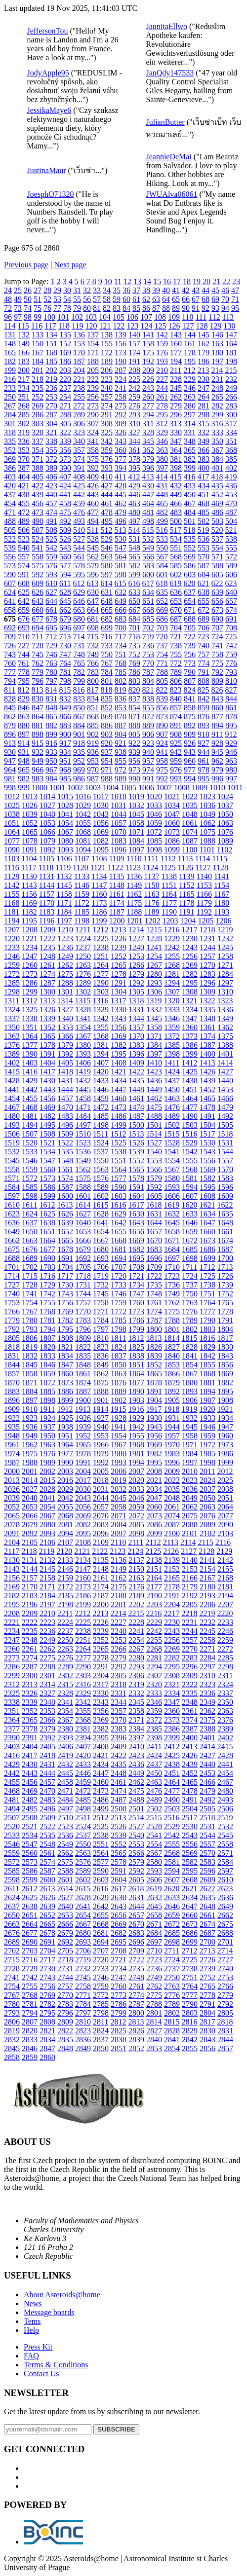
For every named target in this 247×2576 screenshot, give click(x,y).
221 (79, 379)
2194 (225, 1595)
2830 (207, 2030)
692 (10, 628)
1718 (83, 1276)
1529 (190, 1143)
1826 (154, 1347)
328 (148, 432)
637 (190, 592)
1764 (207, 1302)
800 (93, 681)
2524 (83, 1826)
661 (51, 610)
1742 (47, 1293)
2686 (190, 1933)
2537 (83, 1835)
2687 (207, 1933)
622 (217, 583)
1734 (136, 1285)
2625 (30, 1897)
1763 (190, 1302)
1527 (154, 1143)
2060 (154, 1507)
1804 (225, 1329)
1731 (83, 1285)
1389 (12, 1054)
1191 (186, 912)
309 (120, 423)
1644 (154, 1222)
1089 (225, 841)
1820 (47, 1347)
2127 (189, 1551)
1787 (154, 1320)
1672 (190, 1240)
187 (79, 361)
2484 (65, 1800)
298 (203, 414)
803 (134, 681)
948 (24, 761)
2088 (190, 1524)
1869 (225, 1373)
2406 (65, 1746)
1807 (47, 1338)
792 (217, 672)
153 (79, 343)
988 (107, 778)
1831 (12, 1356)
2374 (190, 1720)
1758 (101, 1302)
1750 (190, 1293)
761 (24, 663)
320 (37, 432)
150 (37, 343)
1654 (101, 1231)
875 (190, 716)
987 (93, 778)
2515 (154, 1817)
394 (120, 468)
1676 (30, 1249)
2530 (190, 1826)
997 (231, 778)
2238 (83, 1631)
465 (162, 503)
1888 (101, 1391)
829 (24, 699)
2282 (172, 1658)
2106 (47, 1542)
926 (190, 743)
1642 (118, 1222)
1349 (225, 1018)
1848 (83, 1365)
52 (47, 299)
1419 (83, 1071)
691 (231, 619)
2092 (30, 1533)
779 (37, 672)
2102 (207, 1533)
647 (93, 601)
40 (166, 290)
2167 (207, 1578)
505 (10, 530)
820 (134, 690)
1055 (83, 823)
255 (79, 397)
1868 (207, 1373)
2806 (12, 2022)
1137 (151, 876)
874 (176, 716)
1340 (65, 1018)
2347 (172, 1702)
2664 (30, 1924)
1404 (47, 1063)
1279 (136, 974)
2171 (47, 1586)
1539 (136, 1151)
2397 (136, 1737)
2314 (47, 1684)
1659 (190, 1231)
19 (197, 281)
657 (231, 601)
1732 (101, 1285)
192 (148, 361)
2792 (225, 2004)
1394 (101, 1054)
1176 (151, 903)
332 (203, 432)
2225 (83, 1622)
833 (79, 699)
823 (175, 690)
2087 (172, 1524)
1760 (136, 1302)
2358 (136, 1711)
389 (51, 468)
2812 (118, 2022)
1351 (30, 1027)
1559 (30, 1169)
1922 (12, 1418)
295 (162, 414)
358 (93, 450)
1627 (83, 1214)
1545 (12, 1160)
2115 (205, 1542)
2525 (101, 1826)
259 (134, 397)
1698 (190, 1258)
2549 (65, 1844)
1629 (118, 1214)
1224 (83, 938)
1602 (101, 1196)
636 (176, 592)
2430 (30, 1764)
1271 (225, 965)
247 (203, 388)
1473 (118, 1107)
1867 (190, 1373)
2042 (65, 1498)
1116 (11, 867)
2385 (154, 1729)
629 (79, 592)
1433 (101, 1080)
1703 (47, 1267)
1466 (225, 1098)
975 (162, 770)
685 (148, 619)
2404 (30, 1746)
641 (10, 601)
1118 (46, 867)
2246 (225, 1631)
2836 (83, 2039)
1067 (65, 832)
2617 (118, 1888)
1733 (118, 1285)
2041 (47, 1498)
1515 (171, 1134)
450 (190, 494)
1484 (83, 1116)
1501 (154, 1125)
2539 (118, 1835)
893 (203, 725)
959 (176, 761)
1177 (169, 903)
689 (203, 619)
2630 (118, 1897)
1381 (101, 1045)
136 (79, 335)
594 (65, 574)
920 (107, 743)
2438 (172, 1764)
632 (120, 592)
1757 (83, 1302)
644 (51, 601)
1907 (207, 1400)
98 (28, 317)
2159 (65, 1578)
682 (107, 619)
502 (203, 521)
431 (162, 485)
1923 (30, 1418)
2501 (136, 1808)
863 (24, 716)
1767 (30, 1311)
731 (79, 645)
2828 (172, 2030)
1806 (30, 1338)
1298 (12, 992)
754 (162, 654)
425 (79, 485)
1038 (12, 814)
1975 (30, 1453)
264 (203, 397)
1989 (47, 1462)
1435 (136, 1080)
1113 (185, 858)
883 (65, 725)
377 (120, 459)
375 (93, 459)
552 (190, 548)
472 (24, 512)
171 (93, 352)
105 (118, 317)
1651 (47, 1231)
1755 (47, 1302)
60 (126, 299)
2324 (225, 1684)
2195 (12, 1604)
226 (148, 379)
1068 (83, 832)
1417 (47, 1071)
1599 (47, 1196)
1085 (154, 841)
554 (217, 548)
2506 (225, 1808)
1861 (83, 1373)
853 (120, 707)
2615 (82, 1888)
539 (10, 548)
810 (231, 681)
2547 (30, 1844)
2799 (118, 2013)
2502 (154, 1808)
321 (51, 432)
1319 (154, 1000)
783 (93, 672)
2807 (30, 2022)
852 (107, 707)
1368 (101, 1036)
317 (231, 423)
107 (146, 317)
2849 (83, 2048)
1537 (101, 1151)
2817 (207, 2022)
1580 (172, 1178)
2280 (136, 1658)
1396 (136, 1054)
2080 (47, 1524)
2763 (172, 1986)
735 (134, 645)
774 (203, 663)
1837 (118, 1356)
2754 (12, 1986)
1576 (101, 1178)
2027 (30, 1489)
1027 (47, 805)
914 (24, 743)
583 (148, 565)
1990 (65, 1462)
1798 (118, 1329)
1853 (172, 1365)
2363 (225, 1711)
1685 (190, 1249)
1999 (225, 1462)
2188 (118, 1595)
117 (50, 326)
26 (28, 290)
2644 (136, 1906)
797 (51, 681)
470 (231, 503)
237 (65, 388)
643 (37, 601)
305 (65, 423)
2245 (207, 1631)
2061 (172, 1507)
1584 (12, 1187)
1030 (101, 805)
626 (37, 592)
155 (107, 343)
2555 (172, 1844)
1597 (12, 1196)
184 (37, 361)
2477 (172, 1791)
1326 (47, 1009)
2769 (47, 1995)
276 (134, 406)
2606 (154, 1880)
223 (107, 379)
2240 (118, 1631)
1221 (30, 938)
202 (51, 370)
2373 (172, 1720)
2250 (65, 1640)
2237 (65, 1631)
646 (79, 601)
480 (134, 512)
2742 (30, 1977)
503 (217, 521)
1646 (190, 1222)
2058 (118, 1507)
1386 (190, 1045)
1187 (116, 912)
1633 (190, 1214)
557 (24, 556)
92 (205, 308)
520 (217, 530)
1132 (64, 876)
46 (225, 290)
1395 (118, 1054)
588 (217, 565)
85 (136, 308)
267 (10, 406)
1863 (118, 1373)
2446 (83, 1773)
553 (203, 548)
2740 (225, 1968)
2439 (190, 1764)
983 (37, 778)
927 (203, 743)
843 (217, 699)
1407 (101, 1063)
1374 (207, 1036)
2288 (47, 1666)
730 (65, 645)
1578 (136, 1178)
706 (203, 628)
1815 (189, 1338)
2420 (83, 1755)
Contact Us (41, 2373)
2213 (100, 1613)
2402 (225, 1737)
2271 (207, 1649)
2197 (47, 1604)
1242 (172, 947)
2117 (11, 1551)
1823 (101, 1347)
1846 (47, 1365)
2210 (47, 1613)
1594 (190, 1187)
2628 (83, 1897)
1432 (83, 1080)
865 (51, 716)
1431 (65, 1080)
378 (134, 459)
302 (24, 423)
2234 (12, 1631)
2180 (207, 1586)
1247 (30, 956)
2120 (64, 1551)
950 (51, 761)
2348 (190, 1702)
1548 (65, 1160)
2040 (30, 1498)
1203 (170, 921)
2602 (83, 1880)
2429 (12, 1764)
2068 (65, 1515)
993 (176, 778)
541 (37, 548)
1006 (146, 787)
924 (162, 743)
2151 (154, 1569)
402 (231, 468)
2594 (172, 1871)
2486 (101, 1800)
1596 (225, 1187)
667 (134, 610)
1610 (12, 1205)
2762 (154, 1986)
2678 (47, 1933)
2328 (65, 1693)
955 (120, 761)
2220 (225, 1613)
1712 (207, 1267)
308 (107, 423)
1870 (12, 1382)
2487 (118, 1800)
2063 (207, 1507)
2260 (12, 1649)
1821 (65, 1347)
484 (190, 512)
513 (120, 530)
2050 (207, 1498)
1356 (118, 1027)
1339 (47, 1018)
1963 (47, 1444)
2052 (12, 1507)
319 (24, 432)
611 (65, 583)
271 (65, 406)
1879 (172, 1382)
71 (235, 299)
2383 (118, 1729)
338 (51, 441)
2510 (65, 1817)
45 (215, 290)
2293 (136, 1666)
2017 (83, 1480)
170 (79, 352)
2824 (101, 2030)
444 (107, 494)
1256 (190, 956)
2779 (225, 1995)
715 (92, 636)
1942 (136, 1427)
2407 (83, 1746)
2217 (171, 1613)
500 (176, 521)
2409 (118, 1746)
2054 (47, 1507)
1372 (172, 1036)
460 (93, 503)
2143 (12, 1569)
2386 (172, 1729)
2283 (190, 1658)
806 (176, 681)
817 (92, 690)
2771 (83, 1995)
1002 (75, 787)
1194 (11, 921)
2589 (83, 1871)
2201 (118, 1604)
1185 (81, 912)
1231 (207, 938)
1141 (221, 876)
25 (18, 290)
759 (231, 654)
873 (162, 716)
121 (105, 326)
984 (51, 778)
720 (161, 636)
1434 (118, 1080)
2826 (136, 2030)
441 (65, 494)
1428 (12, 1080)
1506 (12, 1134)
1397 (154, 1054)
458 (65, 503)
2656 (118, 1915)
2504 (190, 1808)
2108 (83, 1542)
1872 (47, 1382)
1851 (136, 1365)
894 (217, 725)
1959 (207, 1436)
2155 (225, 1569)
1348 (207, 1018)
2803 (190, 2013)
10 (108, 281)
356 (65, 450)
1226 (118, 938)
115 (23, 326)
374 (79, 459)
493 (79, 521)
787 (148, 672)
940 (148, 752)
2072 (136, 1515)
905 (134, 734)
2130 (12, 1560)
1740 (12, 1293)
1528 (172, 1143)
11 (118, 281)
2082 (83, 1524)
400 (203, 468)
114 (9, 326)
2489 (154, 1800)
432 (176, 485)
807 (190, 681)
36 (126, 290)
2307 (154, 1675)
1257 (207, 956)
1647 (207, 1222)
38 (146, 290)
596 (93, 574)
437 (10, 494)
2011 (207, 1471)
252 (37, 397)
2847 (47, 2048)
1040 (47, 814)
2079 (30, 1524)
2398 (154, 1737)
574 (24, 565)
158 (148, 343)
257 (107, 397)
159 (162, 343)
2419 (65, 1755)
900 (65, 734)
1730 (65, 1285)
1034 (172, 805)
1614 (82, 1205)
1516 (189, 1134)
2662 (225, 1915)
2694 (101, 1942)
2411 (154, 1746)
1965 (83, 1444)
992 (162, 778)
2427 (207, 1755)
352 (10, 450)
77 (57, 308)
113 (228, 317)
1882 (225, 1382)
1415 (12, 1071)
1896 (12, 1400)
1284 (225, 974)
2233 (225, 1622)
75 (37, 308)
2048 (172, 1498)
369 (10, 459)
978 (203, 770)
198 (231, 361)
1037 (225, 805)
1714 (12, 1276)
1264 (101, 965)
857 (176, 707)
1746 (118, 1293)
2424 (154, 1755)
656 (217, 601)
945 (217, 752)
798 (65, 681)
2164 (154, 1578)
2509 (47, 1817)
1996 (172, 1462)
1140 (203, 876)
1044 (118, 814)
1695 (136, 1258)
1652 (65, 1231)
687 (176, 619)
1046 (154, 814)
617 (148, 583)
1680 (101, 1249)
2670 (136, 1924)
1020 (154, 796)
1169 (29, 903)
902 (93, 734)
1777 (207, 1311)
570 (203, 556)
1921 (225, 1409)
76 (47, 308)
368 (231, 450)
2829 (190, 2030)
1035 (190, 805)
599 (134, 574)
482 (162, 512)
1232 (225, 938)
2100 (172, 1533)
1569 (207, 1169)
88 (166, 308)
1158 (64, 894)
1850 (118, 1365)
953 (93, 761)
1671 (172, 1240)
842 (203, 699)
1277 (101, 974)
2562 (65, 1853)
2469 (30, 1791)
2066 (30, 1515)
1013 (30, 796)
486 (217, 512)
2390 (12, 1737)
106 (132, 317)
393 (107, 468)
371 (37, 459)
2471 (65, 1791)
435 (217, 485)
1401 (225, 1054)
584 (162, 565)
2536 (65, 1835)
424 (65, 485)
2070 (101, 1515)
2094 (65, 1533)
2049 (190, 1498)
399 (190, 468)
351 (231, 441)
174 (134, 352)
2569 (190, 1853)
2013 (12, 1480)
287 (51, 414)
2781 (30, 2004)
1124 (150, 867)
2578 (118, 1862)
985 (65, 778)
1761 (154, 1302)
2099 (154, 1533)
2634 (190, 1897)
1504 (207, 1125)
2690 (30, 1942)
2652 (47, 1915)
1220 (12, 938)
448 (162, 494)
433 (190, 485)
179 (203, 352)
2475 (136, 1791)
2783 (65, 2004)
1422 (136, 1071)
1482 (47, 1116)
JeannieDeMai (168, 156)
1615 (100, 1205)
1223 (65, 938)
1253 (136, 956)
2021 (154, 1480)
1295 (190, 983)
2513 (118, 1817)
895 (231, 725)
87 (156, 308)
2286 (12, 1666)
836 (120, 699)
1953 (101, 1436)
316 (217, 423)
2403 (12, 1746)
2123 (117, 1551)
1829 (207, 1347)
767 (107, 663)
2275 (47, 1658)
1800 (154, 1329)
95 (235, 308)
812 (23, 690)
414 (161, 477)
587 (203, 565)
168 (51, 352)
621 (203, 583)
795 (24, 681)
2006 (118, 1471)
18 (187, 281)
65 (176, 299)
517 (175, 530)
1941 (118, 1427)
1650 (30, 1231)
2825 (118, 2030)
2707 (101, 1951)
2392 (47, 1737)
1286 (30, 983)
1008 (182, 787)
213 (203, 370)
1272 (12, 974)
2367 (65, 1720)
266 (231, 397)
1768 (47, 1311)
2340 (47, 1702)
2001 (30, 1471)
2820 (30, 2030)
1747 (136, 1293)
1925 (65, 1418)
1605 (154, 1196)
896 (10, 734)
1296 (207, 983)
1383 (136, 1045)
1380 (83, 1045)
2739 (207, 1968)
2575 (65, 1862)
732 (93, 645)
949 (37, 761)
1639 (65, 1222)
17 (177, 281)
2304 (101, 1675)
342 (107, 441)
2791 (207, 2004)
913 (10, 743)
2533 (12, 1835)
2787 (136, 2004)
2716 (30, 1959)
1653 (83, 1231)
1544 (225, 1151)
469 (217, 503)
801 (107, 681)
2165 (172, 1578)
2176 (136, 1586)
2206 (207, 1604)
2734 (118, 1968)
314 (189, 423)
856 (162, 707)
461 (107, 503)
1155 (11, 894)
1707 (118, 1267)
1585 (30, 1187)
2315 (65, 1684)
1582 (207, 1178)
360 (120, 450)
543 (65, 548)
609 (37, 583)
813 (37, 690)
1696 (154, 1258)
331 (190, 432)
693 (24, 628)
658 (10, 610)
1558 (12, 1169)
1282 (190, 974)
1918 (171, 1409)
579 (93, 565)
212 (189, 370)
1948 (12, 1436)
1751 (207, 1293)
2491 (190, 1800)
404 (24, 477)
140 (134, 335)
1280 (154, 974)
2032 (118, 1489)
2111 (135, 1542)
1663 (30, 1240)
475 (65, 512)
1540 (154, 1151)
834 (93, 699)
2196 (30, 1604)
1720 (118, 1276)
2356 (101, 1711)
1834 (65, 1356)
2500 (118, 1808)
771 (162, 663)
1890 (136, 1391)
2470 (47, 1791)
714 (78, 636)
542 (51, 548)
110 (187, 317)
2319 (136, 1684)
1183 (46, 912)
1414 (225, 1063)
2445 (65, 1773)
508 (51, 530)
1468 (30, 1107)
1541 (172, 1151)
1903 (136, 1400)
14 (147, 281)
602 (176, 574)
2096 (101, 1533)
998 (10, 787)
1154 (221, 885)
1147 (99, 885)
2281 (154, 1658)
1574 (65, 1178)
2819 (12, 2030)
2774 (136, 1995)
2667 (83, 1924)
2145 (47, 1569)
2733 (101, 1968)
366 (203, 450)
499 (162, 521)
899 (51, 734)
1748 (154, 1293)
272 (79, 406)
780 (51, 672)
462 (120, 503)
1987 (12, 1462)
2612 (29, 1888)
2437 (154, 1764)
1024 (225, 796)
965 (24, 770)
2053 (30, 1507)
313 (175, 423)
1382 (118, 1045)
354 (37, 450)
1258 (225, 956)
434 (203, 485)
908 (176, 734)
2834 (47, 2039)
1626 (65, 1214)
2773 (118, 1995)
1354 (83, 1027)
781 (65, 672)
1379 (65, 1045)
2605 (136, 1880)
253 (51, 397)
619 (175, 583)
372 (51, 459)
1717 (65, 1276)
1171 (64, 903)
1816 (207, 1338)
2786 (118, 2004)
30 (67, 290)
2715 (12, 1959)
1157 (46, 894)
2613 (47, 1888)
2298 (225, 1666)
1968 (136, 1444)
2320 (154, 1684)
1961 (12, 1444)
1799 (136, 1329)
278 (162, 406)
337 (37, 441)
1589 (101, 1187)
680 (79, 619)
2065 (12, 1515)
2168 (225, 1578)
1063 (225, 823)
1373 (190, 1036)
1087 (190, 841)
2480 (225, 1791)
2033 (136, 1489)
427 (107, 485)
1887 (83, 1391)
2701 (225, 1942)
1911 (47, 1409)
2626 (47, 1897)
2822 (65, 2030)
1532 (12, 1151)
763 (51, 663)
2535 (47, 1835)
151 (51, 343)
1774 (154, 1311)
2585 (12, 1871)
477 (93, 512)
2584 (225, 1862)
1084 (136, 841)
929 (231, 743)
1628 (101, 1214)
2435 (118, 1764)
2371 (136, 1720)
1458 (83, 1098)
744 (24, 654)
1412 (189, 1063)
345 (148, 441)
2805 (225, 2013)
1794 (47, 1329)
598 (120, 574)
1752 (225, 1293)
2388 (207, 1729)
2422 (118, 1755)
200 (24, 370)
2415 (225, 1746)
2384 (136, 1729)
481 (148, 512)
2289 (65, 1666)
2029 (65, 1489)
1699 (207, 1258)
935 (79, 752)
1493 (12, 1125)
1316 (100, 1000)
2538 (101, 1835)
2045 (118, 1498)
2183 (30, 1595)
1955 (136, 1436)
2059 (136, 1507)
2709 (136, 1951)
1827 (172, 1347)
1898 (47, 1400)
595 (79, 574)
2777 (190, 1995)
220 (65, 379)
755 (176, 654)
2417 (30, 1755)
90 (186, 308)
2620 (171, 1888)
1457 (65, 1098)
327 (134, 432)
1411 (171, 1063)
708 (231, 628)
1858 (30, 1373)
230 (203, 379)
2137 (136, 1560)
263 (190, 397)
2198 (65, 1604)
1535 (65, 1151)
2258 (207, 1640)
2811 (100, 2022)
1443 (47, 1089)
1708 (136, 1267)
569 (190, 556)
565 (134, 556)
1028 (65, 805)
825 (203, 690)
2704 (47, 1951)
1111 (151, 858)
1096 (118, 850)
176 (162, 352)
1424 (172, 1071)
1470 (65, 1107)
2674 (207, 1924)
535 (190, 539)
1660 (207, 1231)
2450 (154, 1773)
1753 (12, 1302)
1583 (225, 1178)
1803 (207, 1329)
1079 (47, 841)
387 (24, 468)
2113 (170, 1542)
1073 (172, 832)
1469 (47, 1107)
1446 (101, 1089)
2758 (83, 1986)
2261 (30, 1649)
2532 (225, 1826)
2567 (154, 1853)
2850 (101, 2048)
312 (161, 423)
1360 (190, 1027)
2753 (225, 1977)
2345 (136, 1702)
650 (134, 601)
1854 (190, 1365)
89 (176, 308)
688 (190, 619)
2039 (12, 1498)
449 (176, 494)
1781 (47, 1320)
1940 (101, 1427)
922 (134, 743)
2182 (12, 1595)
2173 (83, 1586)
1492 (225, 1116)
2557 (207, 1844)
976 (176, 770)
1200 (116, 921)
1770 (83, 1311)
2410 (136, 1746)
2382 (101, 1729)
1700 (225, 1258)
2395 (101, 1737)
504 (231, 521)
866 (65, 716)
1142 (11, 885)
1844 (12, 1365)
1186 (99, 912)
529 (107, 539)
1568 (190, 1169)
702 (148, 628)
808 (203, 681)
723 (203, 636)
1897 (30, 1400)
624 (10, 592)
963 (231, 761)
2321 (172, 1684)
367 (217, 450)
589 (231, 565)
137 (93, 335)
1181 (11, 912)
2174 (101, 1586)
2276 (65, 1658)
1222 (47, 938)
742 (231, 645)
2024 (207, 1480)
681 (93, 619)
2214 (118, 1613)
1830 (225, 1347)
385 (231, 459)
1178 (186, 903)
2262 (47, 1649)
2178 (172, 1586)
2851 (118, 2048)
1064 (12, 832)
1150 (151, 885)
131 (10, 335)
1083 (118, 841)
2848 (65, 2048)
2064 (225, 1507)
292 (120, 414)
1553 (154, 1160)
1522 (65, 1143)
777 (10, 672)
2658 (154, 1915)
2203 (154, 1604)
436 (231, 485)
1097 (136, 850)
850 (79, 707)
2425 (172, 1755)
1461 (136, 1098)
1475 (154, 1107)
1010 (217, 787)
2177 (154, 1586)
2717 (47, 1959)
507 (37, 530)
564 (120, 556)
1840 (172, 1356)
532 (148, 539)
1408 (118, 1063)
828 (10, 699)
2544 (207, 1835)
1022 (190, 796)
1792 (12, 1329)
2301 (47, 1675)
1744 (83, 1293)
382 (190, 459)
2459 (83, 1782)
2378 (30, 1729)
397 (162, 468)
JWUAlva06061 (171, 194)
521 (231, 530)
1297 (225, 983)
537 (217, 539)
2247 (12, 1640)
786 (134, 672)
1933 (207, 1418)
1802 (190, 1329)
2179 (190, 1586)
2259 (225, 1640)
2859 (30, 2057)
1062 (207, 823)
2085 (136, 1524)
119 (77, 326)
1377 (30, 1045)
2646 (172, 1906)
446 (134, 494)
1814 (171, 1338)
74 (28, 308)
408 (79, 477)
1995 (154, 1462)
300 (231, 414)
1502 (172, 1125)
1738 (207, 1285)
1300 (47, 992)
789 (176, 672)
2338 (12, 1702)
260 (148, 397)
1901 (101, 1400)
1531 (225, 1143)
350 (217, 441)
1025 (12, 805)
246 (190, 388)
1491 (207, 1116)
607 (10, 583)
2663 (12, 1924)
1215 (154, 929)
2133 (65, 1560)
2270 (190, 1649)
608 (24, 583)
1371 (154, 1036)
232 (231, 379)
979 (217, 770)
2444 (47, 1773)
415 (175, 477)
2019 (118, 1480)
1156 (29, 894)
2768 (30, 1995)
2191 (172, 1595)
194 (176, 361)
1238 (101, 947)
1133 (81, 876)
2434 (101, 1764)
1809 (83, 1338)
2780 (12, 2004)
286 (37, 414)
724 (217, 636)
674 (231, 610)
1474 (136, 1107)
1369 (118, 1036)
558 (37, 556)
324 (93, 432)
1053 (47, 823)
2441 (225, 1764)
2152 (172, 1569)
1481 (30, 1116)
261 (162, 397)
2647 (190, 1906)
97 (18, 317)
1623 (12, 1214)
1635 (225, 1214)
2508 (30, 1817)
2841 (172, 2039)
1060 (172, 823)
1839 (154, 1356)
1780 (30, 1320)
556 (10, 556)
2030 (83, 1489)
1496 (65, 1125)
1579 (154, 1178)
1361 (207, 1027)
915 (37, 743)
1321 (189, 1000)
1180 (221, 903)
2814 (154, 2022)
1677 (47, 1249)
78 (67, 308)
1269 (190, 965)
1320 (171, 1000)
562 (93, 556)
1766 (12, 1311)
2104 (12, 1542)
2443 (30, 1773)
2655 (101, 1915)
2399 (172, 1737)
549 (148, 548)
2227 (118, 1622)
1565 (136, 1169)
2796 (65, 2013)
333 (217, 432)
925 (176, 743)
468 (203, 503)
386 (10, 468)
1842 (207, 1356)
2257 (190, 1640)
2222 (30, 1622)
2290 (83, 1666)
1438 (190, 1080)
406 (51, 477)
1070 (118, 832)
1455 (30, 1098)
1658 (172, 1231)
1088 (207, 841)
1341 (83, 1018)
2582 (190, 1862)
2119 (46, 1551)
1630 (136, 1214)
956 (134, 761)
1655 (118, 1231)
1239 (118, 947)
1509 (65, 1134)
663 (79, 610)
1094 (83, 850)
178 (190, 352)
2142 (225, 1560)
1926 (83, 1418)
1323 (225, 1000)
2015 (47, 1480)
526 (65, 539)
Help (31, 2330)
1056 (101, 823)
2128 (206, 1551)
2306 (136, 1675)
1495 (47, 1125)
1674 (225, 1240)
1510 (83, 1134)
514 (134, 530)
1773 (136, 1311)
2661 (207, 1915)
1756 (65, 1302)
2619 (154, 1888)
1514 (154, 1134)
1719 (101, 1276)
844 (231, 699)
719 (148, 636)
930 (10, 752)
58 (107, 299)
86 (146, 308)
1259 (12, 965)
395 (134, 468)
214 (217, 370)
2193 (207, 1595)
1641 (101, 1222)
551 (176, 548)
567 (162, 556)
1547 (47, 1160)
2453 (207, 1773)
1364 (30, 1036)
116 (36, 326)
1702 (30, 1267)
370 (24, 459)
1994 (136, 1462)
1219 (225, 929)
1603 (118, 1196)
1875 (101, 1382)
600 (148, 574)
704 (176, 628)
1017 (101, 796)
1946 (207, 1427)
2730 (47, 1968)
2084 (118, 1524)
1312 (29, 1000)
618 (161, 583)
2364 (12, 1720)
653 (176, 601)
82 (107, 308)
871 (134, 716)
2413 (189, 1746)
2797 (83, 2013)
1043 (101, 814)
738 (176, 645)
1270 (207, 965)
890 (162, 725)
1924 (47, 1418)
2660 (190, 1915)
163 (217, 343)
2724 (172, 1959)
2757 (65, 1986)
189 (107, 361)
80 (87, 308)
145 (203, 335)
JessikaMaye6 (49, 110)
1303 (101, 992)
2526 (118, 1826)
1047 (172, 814)
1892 (172, 1391)
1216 (171, 929)
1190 (169, 912)
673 (217, 610)
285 (24, 414)
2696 (136, 1942)
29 (57, 290)
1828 (190, 1347)
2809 (65, 2022)
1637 (30, 1222)
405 (37, 477)
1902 (118, 1400)
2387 (190, 1729)
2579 (136, 1862)
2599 (30, 1880)
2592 (136, 1871)
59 (117, 299)
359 (107, 450)
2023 (190, 1480)
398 (176, 468)
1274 (47, 974)
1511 (100, 1134)
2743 (47, 1977)
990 (134, 778)
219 (51, 379)
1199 (99, 921)
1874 (83, 1382)
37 (136, 290)
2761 (136, 1986)
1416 (30, 1071)
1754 (30, 1302)
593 (51, 574)
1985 (207, 1453)
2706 (83, 1951)
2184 (47, 1595)
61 (136, 299)
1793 (30, 1329)
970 (93, 770)
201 (37, 370)
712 (51, 636)
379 (148, 459)
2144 (30, 1569)
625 (24, 592)
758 (217, 654)
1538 (118, 1151)
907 (162, 734)
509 (65, 530)
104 (105, 317)
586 (190, 565)
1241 (154, 947)
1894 (207, 1391)
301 (10, 423)
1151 (169, 885)
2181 (225, 1586)
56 (87, 299)
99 (37, 317)
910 (203, 734)
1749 (172, 1293)
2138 (154, 1560)
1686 (207, 1249)
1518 (225, 1134)
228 (176, 379)
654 (190, 601)
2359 (154, 1711)
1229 (172, 938)
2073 (154, 1515)
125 (160, 326)
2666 (65, 1924)
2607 (172, 1880)
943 (190, 752)
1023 (207, 796)
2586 (30, 1871)
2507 (12, 1817)
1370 (136, 1036)
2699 (190, 1942)
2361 (190, 1711)
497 (134, 521)
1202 (152, 921)
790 (190, 672)
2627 (65, 1897)
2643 (118, 1906)
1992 (101, 1462)
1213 (118, 929)
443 (93, 494)
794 (10, 681)
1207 (12, 929)
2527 (136, 1826)
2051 (225, 1498)
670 (176, 610)
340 (79, 441)
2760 (118, 1986)
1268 (172, 965)
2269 (172, 1649)
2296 (190, 1666)
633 (134, 592)
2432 (65, 1764)
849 (65, 707)
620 (189, 583)
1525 (118, 1143)
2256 (172, 1640)
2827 (154, 2030)
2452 (190, 1773)
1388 (225, 1045)
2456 (30, 1782)
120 (91, 326)
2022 (172, 1480)
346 (162, 441)
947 (10, 761)
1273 (30, 974)
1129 (11, 876)
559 (51, 556)
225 (134, 379)
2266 (118, 1649)
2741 (12, 1977)
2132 (47, 1560)
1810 (101, 1338)
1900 (83, 1400)
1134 (99, 876)
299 (217, 414)
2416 (12, 1755)
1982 (154, 1453)
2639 (47, 1906)
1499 (118, 1125)
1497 (83, 1125)
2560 (30, 1853)
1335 (207, 1009)
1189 (151, 912)
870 (120, 716)
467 (190, 503)
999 (24, 787)
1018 (118, 796)
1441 (12, 1089)
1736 (172, 1285)
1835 (83, 1356)
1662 (12, 1240)
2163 (136, 1578)
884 (79, 725)
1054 (65, 823)
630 (93, 592)
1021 (172, 796)
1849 (101, 1365)
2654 (83, 1915)
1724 (190, 1276)
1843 (225, 1356)
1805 (12, 1338)
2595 (190, 1871)
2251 (83, 1640)
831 (51, 699)
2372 (154, 1720)
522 (10, 539)
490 (37, 521)
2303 (83, 1675)
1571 (12, 1178)
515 (148, 530)
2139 (172, 1560)
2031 (101, 1489)
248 (217, 388)
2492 (207, 1800)
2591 (118, 1871)
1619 (171, 1205)
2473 (101, 1791)
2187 (101, 1595)
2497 (65, 1808)
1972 (207, 1444)
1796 (83, 1329)
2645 (154, 1906)
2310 (207, 1675)
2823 (83, 2030)
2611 (11, 1888)
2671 (154, 1924)
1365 (47, 1036)
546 (107, 548)
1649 (12, 1231)
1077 (12, 841)
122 (118, 326)
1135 (116, 876)
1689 (30, 1258)
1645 (172, 1222)
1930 (154, 1418)
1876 (118, 1382)
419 (231, 477)
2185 (65, 1595)
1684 (172, 1249)
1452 (207, 1089)
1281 (172, 974)
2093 (47, 1533)
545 (93, 548)
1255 (172, 956)
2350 (225, 1702)
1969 (154, 1444)
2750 (172, 1977)
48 (8, 299)
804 (148, 681)
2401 (207, 1737)
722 (189, 636)
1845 (30, 1365)
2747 (118, 1977)
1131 (46, 876)
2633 (172, 1897)
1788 (172, 1320)
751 (120, 654)
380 (162, 459)
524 (37, 539)
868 (93, 716)
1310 (225, 992)
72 (8, 308)
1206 (223, 921)
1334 (190, 1009)
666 (120, 610)
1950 (47, 1436)
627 (51, 592)
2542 (172, 1835)
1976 (47, 1453)
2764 (190, 1986)
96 (8, 317)
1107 (81, 858)
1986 (225, 1453)
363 (162, 450)
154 (93, 343)
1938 (65, 1427)
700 (120, 628)
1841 (190, 1356)
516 (161, 530)
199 (10, 370)
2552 (118, 1844)
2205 (190, 1604)
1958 (190, 1436)
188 (93, 361)
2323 (207, 1684)
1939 (83, 1427)
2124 (135, 1551)
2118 (29, 1551)
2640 (65, 1906)
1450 (172, 1089)
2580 (154, 1862)
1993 (118, 1462)
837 (134, 699)
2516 (171, 1817)
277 (148, 406)
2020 (136, 1480)
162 (203, 343)
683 (120, 619)
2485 (83, 1800)
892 (190, 725)
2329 (83, 1693)
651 (148, 601)
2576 (83, 1862)
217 (24, 379)
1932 (190, 1418)
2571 (225, 1853)
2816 (189, 2022)
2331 (118, 1693)
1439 (207, 1080)
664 (93, 610)
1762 (172, 1302)
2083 (101, 1524)
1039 (30, 814)
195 (190, 361)
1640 (83, 1222)
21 (216, 281)
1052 (30, 823)
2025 (225, 1480)
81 (97, 308)
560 (65, 556)
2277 (83, 1658)
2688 (225, 1933)
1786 (136, 1320)
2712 (189, 1951)
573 (10, 565)
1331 (136, 1009)
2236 (47, 1631)
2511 (82, 1817)
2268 (154, 1649)
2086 (154, 1524)
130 (229, 326)
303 (37, 423)
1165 (186, 894)
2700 (207, 1942)
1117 (29, 867)
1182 (29, 912)
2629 (101, 1897)
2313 (30, 1684)
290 (93, 414)
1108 (99, 858)
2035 (172, 1489)
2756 (47, 1986)
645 (65, 601)
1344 (136, 1018)
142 (162, 335)
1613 (65, 1205)
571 (217, 556)
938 (120, 752)
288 (65, 414)
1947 (225, 1427)
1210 (65, 929)
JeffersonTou (47, 31)
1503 (190, 1125)
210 (162, 370)
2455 (12, 1782)
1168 (11, 903)
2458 (65, 1782)
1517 (207, 1134)
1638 (47, 1222)
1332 (154, 1009)
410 (107, 477)
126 (174, 326)
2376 (225, 1720)
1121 (98, 867)
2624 (12, 1897)
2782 (47, 2004)
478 (107, 512)
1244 (207, 947)
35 (117, 290)
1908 (225, 1400)
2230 (172, 1622)
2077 (225, 1515)
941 (162, 752)
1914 (100, 1409)
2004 (83, 1471)
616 (134, 583)
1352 (47, 1027)
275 (120, 406)
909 (190, 734)
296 (176, 414)
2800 (136, 2013)
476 (79, 512)
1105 (46, 858)
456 (37, 503)
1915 (118, 1409)
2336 (207, 1693)
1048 (190, 814)
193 (162, 361)
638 (203, 592)
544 (79, 548)
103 (91, 317)
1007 (164, 787)
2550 (83, 1844)
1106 (64, 858)
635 (162, 592)
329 (162, 432)
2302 (65, 1675)
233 (10, 388)
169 (65, 352)
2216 (154, 1613)
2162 (118, 1578)
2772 (101, 1995)
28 (47, 290)
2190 (154, 1595)
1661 (225, 1231)
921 (120, 743)
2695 (118, 1942)
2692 (65, 1942)
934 (65, 752)
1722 (154, 1276)
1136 (134, 876)
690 (217, 619)
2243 (172, 1631)
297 (190, 414)
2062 (190, 1507)
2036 (190, 1489)
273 (93, 406)
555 (231, 548)
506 (24, 530)
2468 (12, 1791)
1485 (101, 1116)
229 (190, 379)
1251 (101, 956)
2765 (207, 1986)
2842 (190, 2039)
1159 (81, 894)
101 (63, 317)
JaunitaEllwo (166, 26)
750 (107, 654)
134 (51, 335)
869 (107, 716)
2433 (83, 1764)
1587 (65, 1187)
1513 (136, 1134)
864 (37, 716)
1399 (190, 1054)
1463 (172, 1098)
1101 (206, 850)
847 (37, 707)
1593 (172, 1187)
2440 (207, 1764)
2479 (207, 1791)
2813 (136, 2022)
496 (120, 521)
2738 (190, 1968)
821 (148, 690)
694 (37, 628)
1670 (154, 1240)
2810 (83, 2022)
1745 (101, 1293)
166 (24, 352)
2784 (83, 2004)
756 (190, 654)
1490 (190, 1116)
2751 (190, 1977)
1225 (101, 938)
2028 (47, 1489)
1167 (221, 894)
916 (51, 743)
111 (200, 317)
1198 (81, 921)
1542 (190, 1151)
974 (148, 770)
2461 (118, 1782)
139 (120, 335)
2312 (12, 1684)
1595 (207, 1187)
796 (37, 681)
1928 (118, 1418)
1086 (172, 841)
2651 (30, 1915)
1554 (172, 1160)
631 (107, 592)
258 (120, 397)
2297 (207, 1666)
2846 (30, 2048)
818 (106, 690)
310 (134, 423)
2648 (207, 1906)
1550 (101, 1160)
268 (24, 406)
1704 (65, 1267)
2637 (12, 1906)
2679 (65, 1933)
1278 (118, 974)
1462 (154, 1098)
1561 (65, 1169)
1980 (118, 1453)
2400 (190, 1737)
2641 (83, 1906)
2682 (118, 1933)
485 (203, 512)
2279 (118, 1658)
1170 (46, 903)
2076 (207, 1515)
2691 (47, 1942)
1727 (12, 1285)
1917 (154, 1409)
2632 (154, 1897)
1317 (118, 1000)
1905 (172, 1400)
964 (10, 770)
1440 (225, 1080)
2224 (65, 1622)
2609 (207, 1880)
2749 (154, 1977)
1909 (12, 1409)
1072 (154, 832)
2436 (136, 1764)
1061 (190, 823)
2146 (65, 1569)
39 (156, 290)
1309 (207, 992)
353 (24, 450)
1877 (136, 1382)
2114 (188, 1542)
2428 (225, 1755)
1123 (132, 867)
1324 (12, 1009)
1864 (136, 1373)
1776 (190, 1311)
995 (203, 778)
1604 (136, 1196)
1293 (154, 983)
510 (79, 530)
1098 (154, 850)
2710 (154, 1951)
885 (93, 725)
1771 (101, 1311)
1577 (118, 1178)
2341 (65, 1702)
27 (37, 290)
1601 (83, 1196)
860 (217, 707)
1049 (207, 814)
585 (176, 565)
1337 (12, 1018)
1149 (134, 885)
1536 (83, 1151)
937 (107, 752)
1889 (118, 1391)
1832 (30, 1356)
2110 (118, 1542)
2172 (65, 1586)
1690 (47, 1258)
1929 (136, 1418)
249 (231, 388)
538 (231, 539)
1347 (190, 1018)
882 (51, 725)
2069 (83, 1515)
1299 (30, 992)
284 (10, 414)
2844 (225, 2039)
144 (190, 335)
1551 (118, 1160)
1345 (154, 1018)
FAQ (31, 2356)
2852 (136, 2048)
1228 (154, 938)
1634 (207, 1214)
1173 (99, 903)
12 (127, 281)
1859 (47, 1373)
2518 (207, 1817)
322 (65, 432)
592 (37, 574)
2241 (136, 1631)
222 (93, 379)
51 (37, 299)
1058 (136, 823)
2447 (101, 1773)
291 (107, 414)
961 (203, 761)
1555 (190, 1160)
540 (24, 548)
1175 (134, 903)
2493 (225, 1800)
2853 (154, 2048)
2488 (136, 1800)
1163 (151, 894)
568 (176, 556)
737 (162, 645)
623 (231, 583)
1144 (46, 885)
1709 (154, 1267)
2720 (101, 1959)
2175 (118, 1586)
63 (156, 299)
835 (107, 699)
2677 (30, 1933)
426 (93, 485)
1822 (83, 1347)
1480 (12, 1116)
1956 (154, 1436)
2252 (101, 1640)
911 (217, 734)
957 (148, 761)
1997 (190, 1462)
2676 (12, 1933)
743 (10, 654)
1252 (118, 956)
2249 (47, 1640)
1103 (11, 858)
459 (79, 503)
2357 (118, 1711)
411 (120, 477)
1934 (225, 1418)
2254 (136, 1640)
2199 (83, 1604)
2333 (154, 1693)
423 (51, 485)
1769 (65, 1311)
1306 (154, 992)
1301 (65, 992)
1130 (29, 876)
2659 (172, 1915)
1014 (47, 796)
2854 (172, 2048)
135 (65, 335)
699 (107, 628)
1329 (101, 1009)
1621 (207, 1205)
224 (120, 379)
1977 (65, 1453)
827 (231, 690)
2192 (190, 1595)
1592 (154, 1187)
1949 (30, 1436)
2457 (47, 1782)
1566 (154, 1169)
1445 (83, 1089)
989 (120, 778)
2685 (172, 1933)
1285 (12, 983)
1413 (207, 1063)
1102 (224, 850)
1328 (83, 1009)
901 (79, 734)
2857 (225, 2048)
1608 (207, 1196)
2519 (225, 1817)
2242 (154, 1631)
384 (217, 459)
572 (231, 556)
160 (176, 343)
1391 (47, 1054)
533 (162, 539)
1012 (12, 796)
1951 (65, 1436)
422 (37, 485)
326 (120, 432)
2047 (154, 1498)
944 (203, 752)
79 (77, 308)
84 (126, 308)
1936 (30, 1427)
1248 (47, 956)
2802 (172, 2013)
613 (92, 583)
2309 (190, 1675)
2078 (12, 1524)
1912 (65, 1409)
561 (79, 556)
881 (37, 725)
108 (160, 317)
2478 (190, 1791)
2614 (65, 1888)
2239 (101, 1631)
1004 (111, 787)
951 (65, 761)
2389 (225, 1729)
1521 (47, 1143)
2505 (207, 1808)
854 (134, 707)
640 (231, 592)
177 (176, 352)
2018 (101, 1480)
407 (65, 477)
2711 (171, 1951)
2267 (136, 1649)
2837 (101, 2039)
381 (176, 459)
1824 (118, 1347)
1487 (136, 1116)
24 (8, 290)
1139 (186, 876)
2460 (101, 1782)
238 (79, 388)
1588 (83, 1187)
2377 (12, 1729)
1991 (83, 1462)
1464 (190, 1098)
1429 (30, 1080)
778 (24, 672)
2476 (154, 1791)
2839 (136, 2039)
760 (10, 663)
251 (24, 397)
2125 (153, 1551)
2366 (47, 1720)
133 (37, 335)
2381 (83, 1729)
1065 (30, 832)
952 (79, 761)
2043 (83, 1498)
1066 (47, 832)
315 (203, 423)
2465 (190, 1782)
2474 (118, 1791)
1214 (136, 929)
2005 (101, 1471)
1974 (12, 1453)
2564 (101, 1853)
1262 (65, 965)
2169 (12, 1586)
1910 (30, 1409)
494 (93, 521)
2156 (12, 1578)
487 (231, 512)
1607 (190, 1196)
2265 (101, 1649)
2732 (83, 1968)
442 (79, 494)
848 (51, 707)
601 (162, 574)
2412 (171, 1746)
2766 (225, 1986)
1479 (225, 1107)
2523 (65, 1826)
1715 (30, 1276)
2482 (30, 1800)
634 (148, 592)
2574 (47, 1862)
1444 (65, 1089)
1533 (30, 1151)
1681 (118, 1249)
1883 (12, 1391)
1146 (81, 885)
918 (79, 743)
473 (37, 512)
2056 (83, 1507)
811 (9, 690)
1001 (57, 787)
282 (217, 406)
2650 (12, 1915)
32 (87, 290)
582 (134, 565)
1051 (12, 823)
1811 (118, 1338)
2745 (83, 1977)
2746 (101, 1977)
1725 (207, 1276)
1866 (172, 1373)
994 (190, 778)
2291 (101, 1666)
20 (206, 281)
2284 (207, 1658)
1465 (207, 1098)
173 (120, 352)
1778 (225, 1311)
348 (190, 441)
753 (148, 654)
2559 (12, 1853)
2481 (12, 1800)
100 (49, 317)
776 (231, 663)
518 (189, 530)
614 (106, 583)
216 (10, 379)
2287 (30, 1666)
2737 (172, 1968)
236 (51, 388)
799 (79, 681)
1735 (154, 1285)
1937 (47, 1427)
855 (148, 707)
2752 (207, 1977)
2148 (101, 1569)
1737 (190, 1285)
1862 (101, 1373)
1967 (118, 1444)
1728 (30, 1285)
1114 (202, 858)
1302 (83, 992)
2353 (47, 1711)
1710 (172, 1267)
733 (107, 645)
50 (28, 299)
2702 (12, 1951)
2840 (154, 2039)
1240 (136, 947)
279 (176, 406)
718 (134, 636)
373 (65, 459)
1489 (172, 1116)
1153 (203, 885)
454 (10, 503)
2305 (118, 1675)
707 (217, 628)
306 (79, 423)
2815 (171, 2022)
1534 (47, 1151)
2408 (101, 1746)
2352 (30, 1711)
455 (24, 503)
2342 (83, 1702)
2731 (65, 1968)
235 (37, 388)
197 (217, 361)
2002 (47, 1471)
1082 (101, 841)
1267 (154, 965)
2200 (101, 1604)
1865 (154, 1373)
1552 (136, 1160)
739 (190, 645)
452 (217, 494)
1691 (65, 1258)
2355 (83, 1711)
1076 (225, 832)
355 (51, 450)
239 (93, 388)
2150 (136, 1569)
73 (18, 308)
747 (65, 654)
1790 (207, 1320)
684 (134, 619)
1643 (136, 1222)
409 (93, 477)
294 (148, 414)
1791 (225, 1320)
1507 (30, 1134)
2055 (65, 1507)
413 (148, 477)
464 (148, 503)
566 (148, 556)
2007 (136, 1471)
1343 (118, 1018)
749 (93, 654)
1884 (30, 1391)
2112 (153, 1542)
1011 (235, 787)
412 (134, 477)
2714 (225, 1951)
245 (176, 388)
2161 (101, 1578)
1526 (136, 1143)
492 (65, 521)
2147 (83, 1569)
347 (176, 441)
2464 (172, 1782)
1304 (118, 992)
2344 (118, 1702)
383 (203, 459)
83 (117, 308)
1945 (190, 1427)
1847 (65, 1365)
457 (51, 503)
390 (65, 468)
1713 (225, 1267)
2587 (47, 1871)
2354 (65, 1711)
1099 (172, 850)
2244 (190, 1631)
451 (203, 494)
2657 (136, 1915)
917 (65, 743)
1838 (136, 1356)
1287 (47, 983)
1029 (83, 805)
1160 (99, 894)
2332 (136, 1693)
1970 (172, 1444)
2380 (65, 1729)
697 (79, 628)
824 (189, 690)
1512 (118, 1134)
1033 (154, 805)
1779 (12, 1320)
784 (107, 672)
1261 (47, 965)
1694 (118, 1258)
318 (10, 432)
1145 (64, 885)
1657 (154, 1231)
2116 (223, 1542)
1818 (12, 1347)
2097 (118, 1533)
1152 (186, 885)
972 (120, 770)
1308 (190, 992)
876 (203, 716)
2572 (12, 1862)
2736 (154, 1968)
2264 (83, 1649)
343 (120, 441)
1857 (12, 1373)
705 (190, 628)
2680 (83, 1933)
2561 (47, 1853)
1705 (83, 1267)
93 (215, 308)
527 (79, 539)
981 (10, 778)
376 (107, 459)
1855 (207, 1365)
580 (107, 565)
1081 (83, 841)
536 (203, 539)
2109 (101, 1542)
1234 (30, 947)
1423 (154, 1071)
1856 (225, 1365)
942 (176, 752)
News (32, 2303)
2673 (190, 1924)
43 (196, 290)
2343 (101, 1702)
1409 (136, 1063)
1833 (47, 1356)
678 (51, 619)
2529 (172, 1826)
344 (134, 441)
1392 (65, 1054)
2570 (207, 1853)
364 (176, 450)
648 (107, 601)
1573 (47, 1178)
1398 (172, 1054)
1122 (115, 867)
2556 (190, 1844)
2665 (47, 1924)
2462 (136, 1782)
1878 (154, 1382)
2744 (65, 1977)
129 (215, 326)
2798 (101, 2013)
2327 (47, 1693)
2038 (225, 1489)
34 (107, 290)
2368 (83, 1720)
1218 (207, 929)
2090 (225, 1524)
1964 (65, 1444)
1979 (101, 1453)
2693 (83, 1942)
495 (107, 521)
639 (217, 592)
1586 (47, 1187)
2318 (118, 1684)
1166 (203, 894)
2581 (172, 1862)
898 (37, 734)
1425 (190, 1071)
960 (190, 761)
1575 (83, 1178)
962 (217, 761)
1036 (207, 805)
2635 (207, 1897)
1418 (65, 1071)
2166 (190, 1578)
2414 (207, 1746)
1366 (65, 1036)
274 (107, 406)
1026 (30, 805)
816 (78, 690)
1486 (118, 1116)
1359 (172, 1027)
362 (148, 450)
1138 (169, 876)
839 (162, 699)
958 (162, 761)
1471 (83, 1107)
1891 (154, 1391)
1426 (207, 1071)
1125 (167, 867)
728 (37, 645)
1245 (225, 947)
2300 (30, 1675)
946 (231, 752)
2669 (118, 1924)
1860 (65, 1373)
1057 (118, 823)
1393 (83, 1054)
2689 (12, 1942)
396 (148, 468)
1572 (30, 1178)
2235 (30, 1631)
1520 (30, 1143)
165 (10, 352)
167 (37, 352)
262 (176, 397)
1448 (136, 1089)
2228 (136, 1622)
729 (51, 645)
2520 (12, 1826)
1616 (118, 1205)
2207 (225, 1604)
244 (162, 388)
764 (65, 663)
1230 (190, 938)
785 (120, 672)
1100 (189, 850)
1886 (65, 1391)
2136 (118, 1560)
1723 (172, 1276)
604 (203, 574)
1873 (65, 1382)
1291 (118, 983)
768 (120, 663)
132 (24, 335)
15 (157, 281)
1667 (101, 1240)
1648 (225, 1222)
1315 (82, 1000)
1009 (199, 787)
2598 (12, 1880)
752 (134, 654)
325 (107, 432)
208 (134, 370)
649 (120, 601)
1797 (101, 1329)
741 (217, 645)
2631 (136, 1897)
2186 (83, 1595)
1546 (30, 1160)
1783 (83, 1320)
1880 (190, 1382)
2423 (136, 1755)
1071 (136, 832)
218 (37, 379)
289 (79, 414)
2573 (30, 1862)
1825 (136, 1347)
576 (51, 565)
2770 (65, 1995)
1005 (128, 787)
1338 (30, 1018)
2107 (65, 1542)
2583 (207, 1862)
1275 (65, 974)
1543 (207, 1151)
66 (186, 299)
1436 (154, 1080)
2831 (225, 2030)
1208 (30, 929)
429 (134, 485)
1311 (11, 1000)
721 (175, 636)
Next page (70, 264)
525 (51, 539)
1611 (29, 1205)
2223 (47, 1622)
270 (51, 406)
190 (120, 361)
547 (120, 548)
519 (203, 530)
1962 (30, 1444)
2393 (65, 1737)
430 (148, 485)
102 (77, 317)
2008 (154, 1471)
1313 (47, 1000)
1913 (82, 1409)
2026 (12, 1489)
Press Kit (38, 2347)
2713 (207, 1951)
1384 (154, 1045)
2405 (47, 1746)
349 (203, 441)
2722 (136, 1959)
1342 (101, 1018)
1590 (118, 1187)
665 (107, 610)
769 (134, 663)
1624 (30, 1214)
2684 (154, 1933)
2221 (12, 1622)
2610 (225, 1880)
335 (10, 441)
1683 (154, 1249)
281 (203, 406)
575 (37, 565)
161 (190, 343)
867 (79, 716)
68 (205, 299)
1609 (225, 1196)
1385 (172, 1045)
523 (24, 539)
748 (79, 654)
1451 (190, 1089)
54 (67, 299)
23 (236, 281)
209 (148, 370)
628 (65, 592)
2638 (30, 1906)
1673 (207, 1240)
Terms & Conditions (56, 2364)
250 (10, 397)
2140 (190, 1560)
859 (203, 707)
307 (93, 423)
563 (107, 556)
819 (120, 690)
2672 (172, 1924)
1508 (47, 1134)
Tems (32, 2321)
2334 (172, 1693)
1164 (169, 894)
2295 (172, 1666)
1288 (65, 983)
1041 (65, 814)
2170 (30, 1586)
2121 (82, 1551)
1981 (136, 1453)
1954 (118, 1436)
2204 (172, 1604)
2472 (83, 1791)
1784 (101, 1320)
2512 (100, 1817)
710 (24, 636)
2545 (225, 1835)
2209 (30, 1613)
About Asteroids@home (62, 2294)
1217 (189, 929)
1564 (118, 1169)
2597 (225, 1871)
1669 (136, 1240)
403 (10, 477)
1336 (225, 1009)
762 (37, 663)
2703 (30, 1951)
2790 (190, 2004)
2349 (207, 1702)
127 (188, 326)
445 (120, 494)
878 (231, 716)
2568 (172, 1853)
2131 (30, 1560)
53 (57, 299)
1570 (225, 1169)
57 (97, 299)
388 (37, 468)
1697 (172, 1258)
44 (205, 290)
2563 (83, 1853)
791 (203, 672)
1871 (30, 1382)
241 (120, 388)
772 (176, 663)
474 (51, 512)
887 (120, 725)
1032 (136, 805)
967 (51, 770)
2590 (101, 1871)
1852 (154, 1365)
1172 (81, 903)
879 (10, 725)
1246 (12, 956)
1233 (12, 947)
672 (203, 610)
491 (51, 521)
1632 (172, 1214)
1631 (154, 1214)
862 (10, 716)
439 (37, 494)
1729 (47, 1285)
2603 (101, 1880)
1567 (172, 1169)
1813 (154, 1338)
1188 (134, 912)
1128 (220, 867)
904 (120, 734)
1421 (118, 1071)
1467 (12, 1107)
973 (134, 770)
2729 (30, 1968)
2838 (118, 2039)
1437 (172, 1080)
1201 (134, 921)
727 (24, 645)
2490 (172, 1800)
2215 (136, 1613)
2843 (207, 2039)
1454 (12, 1098)
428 (120, 485)
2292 (118, 1666)
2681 (101, 1933)
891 (176, 725)
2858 (12, 2057)
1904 (154, 1400)
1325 (30, 1009)
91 (196, 308)
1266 (136, 965)
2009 (172, 1471)
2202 (136, 1604)
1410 (154, 1063)
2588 (65, 1871)
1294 (172, 983)
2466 (207, 1782)
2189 (136, 1595)
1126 (185, 867)
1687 (225, 1249)
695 (51, 628)
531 (134, 539)
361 (134, 450)
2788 (154, 2004)
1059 (154, 823)
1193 (221, 912)
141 (148, 335)
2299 (12, 1675)
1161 (116, 894)
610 (51, 583)
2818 (225, 2022)
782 (79, 672)
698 (93, 628)
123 (132, 326)
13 (137, 281)
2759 (101, 1986)
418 (217, 477)
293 (134, 414)
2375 (207, 1720)
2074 (172, 1515)
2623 (225, 1888)
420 (10, 485)
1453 (225, 1089)
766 (93, 663)
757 (203, 654)
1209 (47, 929)
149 (24, 343)
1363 (12, 1036)
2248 (30, 1640)
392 (93, 468)
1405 (65, 1063)
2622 (207, 1888)
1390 (30, 1054)
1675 (12, 1249)
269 (37, 406)
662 (65, 610)
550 (162, 548)
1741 (30, 1293)
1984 (190, 1453)
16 (167, 281)
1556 (207, 1160)
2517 (189, 1817)
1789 (190, 1320)
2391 (30, 1737)
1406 (83, 1063)
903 (107, 734)
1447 (118, 1089)
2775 (154, 1995)
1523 (83, 1143)
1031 (118, 805)
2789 (172, 2004)
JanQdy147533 (170, 73)
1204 (188, 921)
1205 (205, 921)
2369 (101, 1720)
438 (24, 494)
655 (203, 601)
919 (93, 743)
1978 (83, 1453)
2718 (65, 1959)
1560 (47, 1169)
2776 (172, 1995)
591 (24, 574)
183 (24, 361)
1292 (136, 983)
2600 (47, 1880)
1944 (172, 1427)
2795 (47, 2013)
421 (24, 485)
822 (161, 690)
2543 (190, 1835)
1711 (189, 1267)
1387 (207, 1045)
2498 (83, 1808)
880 (24, 725)
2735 (136, 1968)
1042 (83, 814)
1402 (12, 1063)
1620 (189, 1205)
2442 (12, 1773)
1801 (172, 1329)
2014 (30, 1480)
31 (77, 290)
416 (189, 477)
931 (24, 752)
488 (10, 521)
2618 (136, 1888)
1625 (47, 1214)
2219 (207, 1613)
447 (148, 494)
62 (146, 299)
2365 (30, 1720)
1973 (225, 1444)
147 (231, 335)
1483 (65, 1116)
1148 (116, 885)
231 (217, 379)
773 (190, 663)
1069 (101, 832)
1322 (207, 1000)
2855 (190, 2048)
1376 (12, 1045)
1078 (30, 841)
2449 (136, 1773)
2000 (12, 1471)
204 (79, 370)
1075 (207, 832)
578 (79, 565)
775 (217, 663)
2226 (101, 1622)
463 (134, 503)
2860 (47, 2057)
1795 (65, 1329)
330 (176, 432)
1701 (12, 1267)
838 (148, 699)
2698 (172, 1942)
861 (231, 707)
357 (79, 450)
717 (120, 636)
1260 (30, 965)
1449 (154, 1089)
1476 (172, 1107)
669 (162, 610)
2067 (47, 1515)
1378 (47, 1045)
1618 (154, 1205)
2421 (101, 1755)
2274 (30, 1658)
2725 (190, 1959)
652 (162, 601)
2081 (65, 1524)
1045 (136, 814)
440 (51, 494)
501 (190, 521)
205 (93, 370)
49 (18, 299)
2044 (101, 1498)
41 (176, 290)
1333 (172, 1009)
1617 (136, 1205)
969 (79, 770)
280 (190, 406)
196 (203, 361)
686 (162, 619)
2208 (12, 1613)
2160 (83, 1578)
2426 (190, 1755)
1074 (190, 832)
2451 (172, 1773)
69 (215, 299)
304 (51, 423)
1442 (30, 1089)
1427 (225, 1071)
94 (225, 308)
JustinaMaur (46, 170)
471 (10, 512)
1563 (101, 1169)
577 (65, 565)
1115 (219, 858)
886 (107, 725)
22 (226, 281)
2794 (30, 2013)
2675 (225, 1924)
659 (24, 610)
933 (51, 752)
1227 (136, 938)
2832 (12, 2039)
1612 (47, 1205)
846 (24, 707)
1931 (172, 1418)
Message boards (49, 2312)
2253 (118, 1640)
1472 (101, 1107)
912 (231, 734)
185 (51, 361)
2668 (101, 1924)
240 (107, 388)
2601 (65, 1880)
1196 (46, 921)
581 (120, 565)
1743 (65, 1293)
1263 (83, 965)
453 (231, 494)
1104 (29, 858)
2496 (47, 1808)
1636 (12, 1222)
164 (231, 343)
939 (134, 752)
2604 (118, 1880)
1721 (136, 1276)
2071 (118, 1515)
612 (78, 583)
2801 (154, 2013)
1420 (101, 1071)
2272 (225, 1649)
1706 (101, 1267)
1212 (100, 929)
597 (107, 574)
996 (217, 778)
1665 (65, 1240)
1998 (207, 1462)
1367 (83, 1036)
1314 (65, 1000)
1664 (47, 1240)
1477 (190, 1107)
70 (225, 299)
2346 (154, 1702)
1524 (101, 1143)
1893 (190, 1391)
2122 (100, 1551)
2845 (12, 2048)
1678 (65, 1249)
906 (148, 734)
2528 (154, 1826)
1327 (65, 1009)
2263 (65, 1649)
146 (217, 335)
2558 (225, 1844)
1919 (189, 1409)
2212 (82, 1613)
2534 (30, 1835)
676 (24, 619)
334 (231, 432)
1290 (101, 983)
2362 (207, 1711)
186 (65, 361)
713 (65, 636)
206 (107, 370)
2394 (83, 1737)
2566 (136, 1853)
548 (134, 548)
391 (79, 468)
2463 (154, 1782)
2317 (101, 1684)
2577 (101, 1862)
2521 (30, 1826)
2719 (83, 1959)
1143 (29, 885)
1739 (225, 1285)
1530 (207, 1143)
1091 (30, 850)
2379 (47, 1729)
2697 (154, 1942)
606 (231, 574)
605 (217, 574)
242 (134, 388)
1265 (118, 965)
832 (65, 699)
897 (24, 734)
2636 (225, 1897)
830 (37, 699)
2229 (154, 1622)
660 (37, 610)
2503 (172, 1808)
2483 (47, 1800)
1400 (207, 1054)
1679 (83, 1249)
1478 (207, 1107)
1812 (136, 1338)
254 (65, 397)
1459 (101, 1098)
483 (176, 512)
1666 (83, 1240)
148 (10, 343)
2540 (136, 1835)
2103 (225, 1533)
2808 (47, 2022)
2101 (190, 1533)
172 (107, 352)
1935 (12, 1427)
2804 (207, 2013)
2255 (154, 1640)
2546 (12, 1844)
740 (203, 645)
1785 (118, 1320)
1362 (225, 1027)
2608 (190, 1880)
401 (217, 468)
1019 (136, 796)
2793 (12, 2013)
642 (24, 601)
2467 (225, 1782)
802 (120, 681)
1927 (101, 1418)
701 (134, 628)
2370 (118, 1720)
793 (231, 672)
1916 (136, 1409)
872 (148, 716)
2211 (65, 1613)
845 (10, 707)
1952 (83, 1436)
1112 (168, 858)
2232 (207, 1622)
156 (120, 343)
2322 (190, 1684)
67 (196, 299)
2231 (190, 1622)
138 (107, 335)
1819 (30, 1347)
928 (217, 743)
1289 (83, 983)
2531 (207, 1826)
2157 (30, 1578)
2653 (65, 1915)
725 (231, 636)
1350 (12, 1027)
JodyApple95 (48, 73)
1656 (136, 1231)
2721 (118, 1959)
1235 (47, 947)
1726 (225, 1276)
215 (231, 370)
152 (65, 343)
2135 (101, 1560)
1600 (65, 1196)
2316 (83, 1684)
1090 (12, 850)
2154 (207, 1569)
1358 (154, 1027)
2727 (225, 1959)
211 (175, 370)
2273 (12, 1658)
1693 (101, 1258)
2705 (65, 1951)
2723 (154, 1959)
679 (65, 619)
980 (231, 770)
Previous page (26, 264)
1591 (136, 1187)
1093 (65, 850)
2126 (171, 1551)
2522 (47, 1826)
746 (51, 654)
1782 (65, 1320)
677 (37, 619)
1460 (118, 1098)
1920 (207, 1409)
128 (201, 326)
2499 (101, 1808)
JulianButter (165, 122)
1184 (64, 912)
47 (235, 290)
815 (65, 690)
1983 (172, 1453)
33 (97, 290)
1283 (207, 974)
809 (217, 681)
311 (148, 423)
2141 (207, 1560)
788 (162, 672)
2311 (225, 1675)
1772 (118, 1311)
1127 (202, 867)
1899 (65, 1400)
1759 (118, 1302)
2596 (207, 1871)
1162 (134, 894)
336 (24, 441)
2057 (101, 1507)
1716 (47, 1276)
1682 (136, 1249)
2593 (154, 1871)
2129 (224, 1551)
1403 (30, 1063)
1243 (190, 947)
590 (10, 574)
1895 (225, 1391)
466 (176, 503)
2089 (207, 1524)
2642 (101, 1906)
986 (79, 778)
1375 (225, 1036)
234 (24, 388)
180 (217, 352)
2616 (100, 1888)
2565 (118, 1853)
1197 (64, 921)
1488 (154, 1116)
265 (217, 397)
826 (217, 690)
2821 (47, 2030)
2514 (136, 1817)
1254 (154, 956)
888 (134, 725)
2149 (118, 1569)
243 (148, 388)
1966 (101, 1444)
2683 (136, 1933)
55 (77, 299)
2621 (189, 1888)
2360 (172, 1711)
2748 (136, 1977)
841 (190, 699)
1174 (116, 903)
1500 (136, 1125)
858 (190, 707)
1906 (190, 1400)
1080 (65, 841)
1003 (93, 787)
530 (120, 539)
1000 (39, 787)
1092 (47, 850)
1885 (47, 1391)
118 (64, 326)
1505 (225, 1125)
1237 (83, 947)
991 (148, 778)
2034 (154, 1489)
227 (162, 379)
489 (24, 521)
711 (37, 636)
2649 (225, 1906)
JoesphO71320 (50, 194)
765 (79, 663)
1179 (203, 903)
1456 (47, 1098)
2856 (207, 2048)
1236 (65, 947)
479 (120, 512)
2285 (225, 1658)
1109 (116, 858)
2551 (101, 1844)
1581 (190, 1178)
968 (65, 770)
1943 (154, 1427)
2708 (118, 1951)
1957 (172, 1436)
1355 (101, 1027)
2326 (30, 1693)
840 (176, 699)
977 (190, 770)
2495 (30, 1808)
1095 (101, 850)
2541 (154, 1835)
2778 (207, 1995)
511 (92, 530)
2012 (225, 1471)
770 (148, 663)
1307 (172, 992)
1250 (83, 956)
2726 (207, 1959)
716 (106, 636)
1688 (12, 1258)
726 (10, 645)
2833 (30, 2039)
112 (214, 317)
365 (190, 450)
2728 (12, 1968)
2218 (189, 1613)
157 (134, 343)
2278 (101, 1658)
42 (186, 290)
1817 (225, 1338)
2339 (30, 1702)
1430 (47, 1080)
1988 (30, 1462)
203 (65, 370)
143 (176, 335)
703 (162, 628)
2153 (190, 1569)
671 (190, 610)
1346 (172, 1018)
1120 (80, 867)
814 (51, 690)
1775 (172, 1311)
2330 (101, 1693)
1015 (65, 796)
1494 (30, 1125)
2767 (12, 1995)
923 (148, 743)
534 (176, 539)
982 (24, 778)
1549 (83, 1160)
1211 (82, 929)
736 (148, 645)
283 (231, 406)
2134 (83, 1560)
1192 (203, 912)
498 (148, 521)
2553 (136, 1844)
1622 (225, 1205)
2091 (12, 1533)
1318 (136, 1000)
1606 (172, 1196)
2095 (83, 1533)
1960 (225, 1436)
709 (10, 636)
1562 (83, 1169)
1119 (63, 867)
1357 (136, 1027)
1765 (225, 1302)
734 (120, 645)
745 (37, 654)
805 (162, 681)
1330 (118, 1009)
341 (93, 441)
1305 (136, 992)
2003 (65, 1471)
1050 (225, 814)
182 (10, 361)
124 (146, 326)
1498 (101, 1125)
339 (65, 441)
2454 (225, 1773)
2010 (190, 1471)
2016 (65, 1480)
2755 (30, 1986)
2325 (12, 1693)
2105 (30, 1542)
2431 (47, 1764)
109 (174, 317)
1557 (225, 1160)
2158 (47, 1578)
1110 (134, 858)
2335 (190, 1693)
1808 (65, 1338)
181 (231, 352)
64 (166, 299)
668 (148, 610)
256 (93, 397)
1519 (12, 1143)
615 (120, 583)
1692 (83, 1258)
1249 (65, 956)
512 (106, 530)
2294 (154, 1666)
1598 (30, 1196)
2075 (190, 1515)
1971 (190, 1444)
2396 (118, 1737)
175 (148, 352)
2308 (172, 1675)
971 (107, 770)
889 (148, 725)
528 (93, 539)
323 (79, 432)
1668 (118, 1240)
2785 (101, 2004)
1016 (83, 796)
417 (203, 477)
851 (93, 707)
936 (93, 752)
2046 (136, 1498)
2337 (225, 1693)
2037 (207, 1489)
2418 (47, 1755)
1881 (207, 1382)
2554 (154, 1844)
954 (107, 761)
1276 (83, 974)
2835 (65, 2039)
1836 (101, 1356)
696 (65, 628)
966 (37, 770)
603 (190, 574)
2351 (12, 1711)
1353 (65, 1027)
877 (217, 716)
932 (37, 752)
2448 (118, 1773)
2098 (136, 1533)
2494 (12, 1808)
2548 (47, 1844)
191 (134, 361)
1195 (29, 921)
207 (120, 370)
